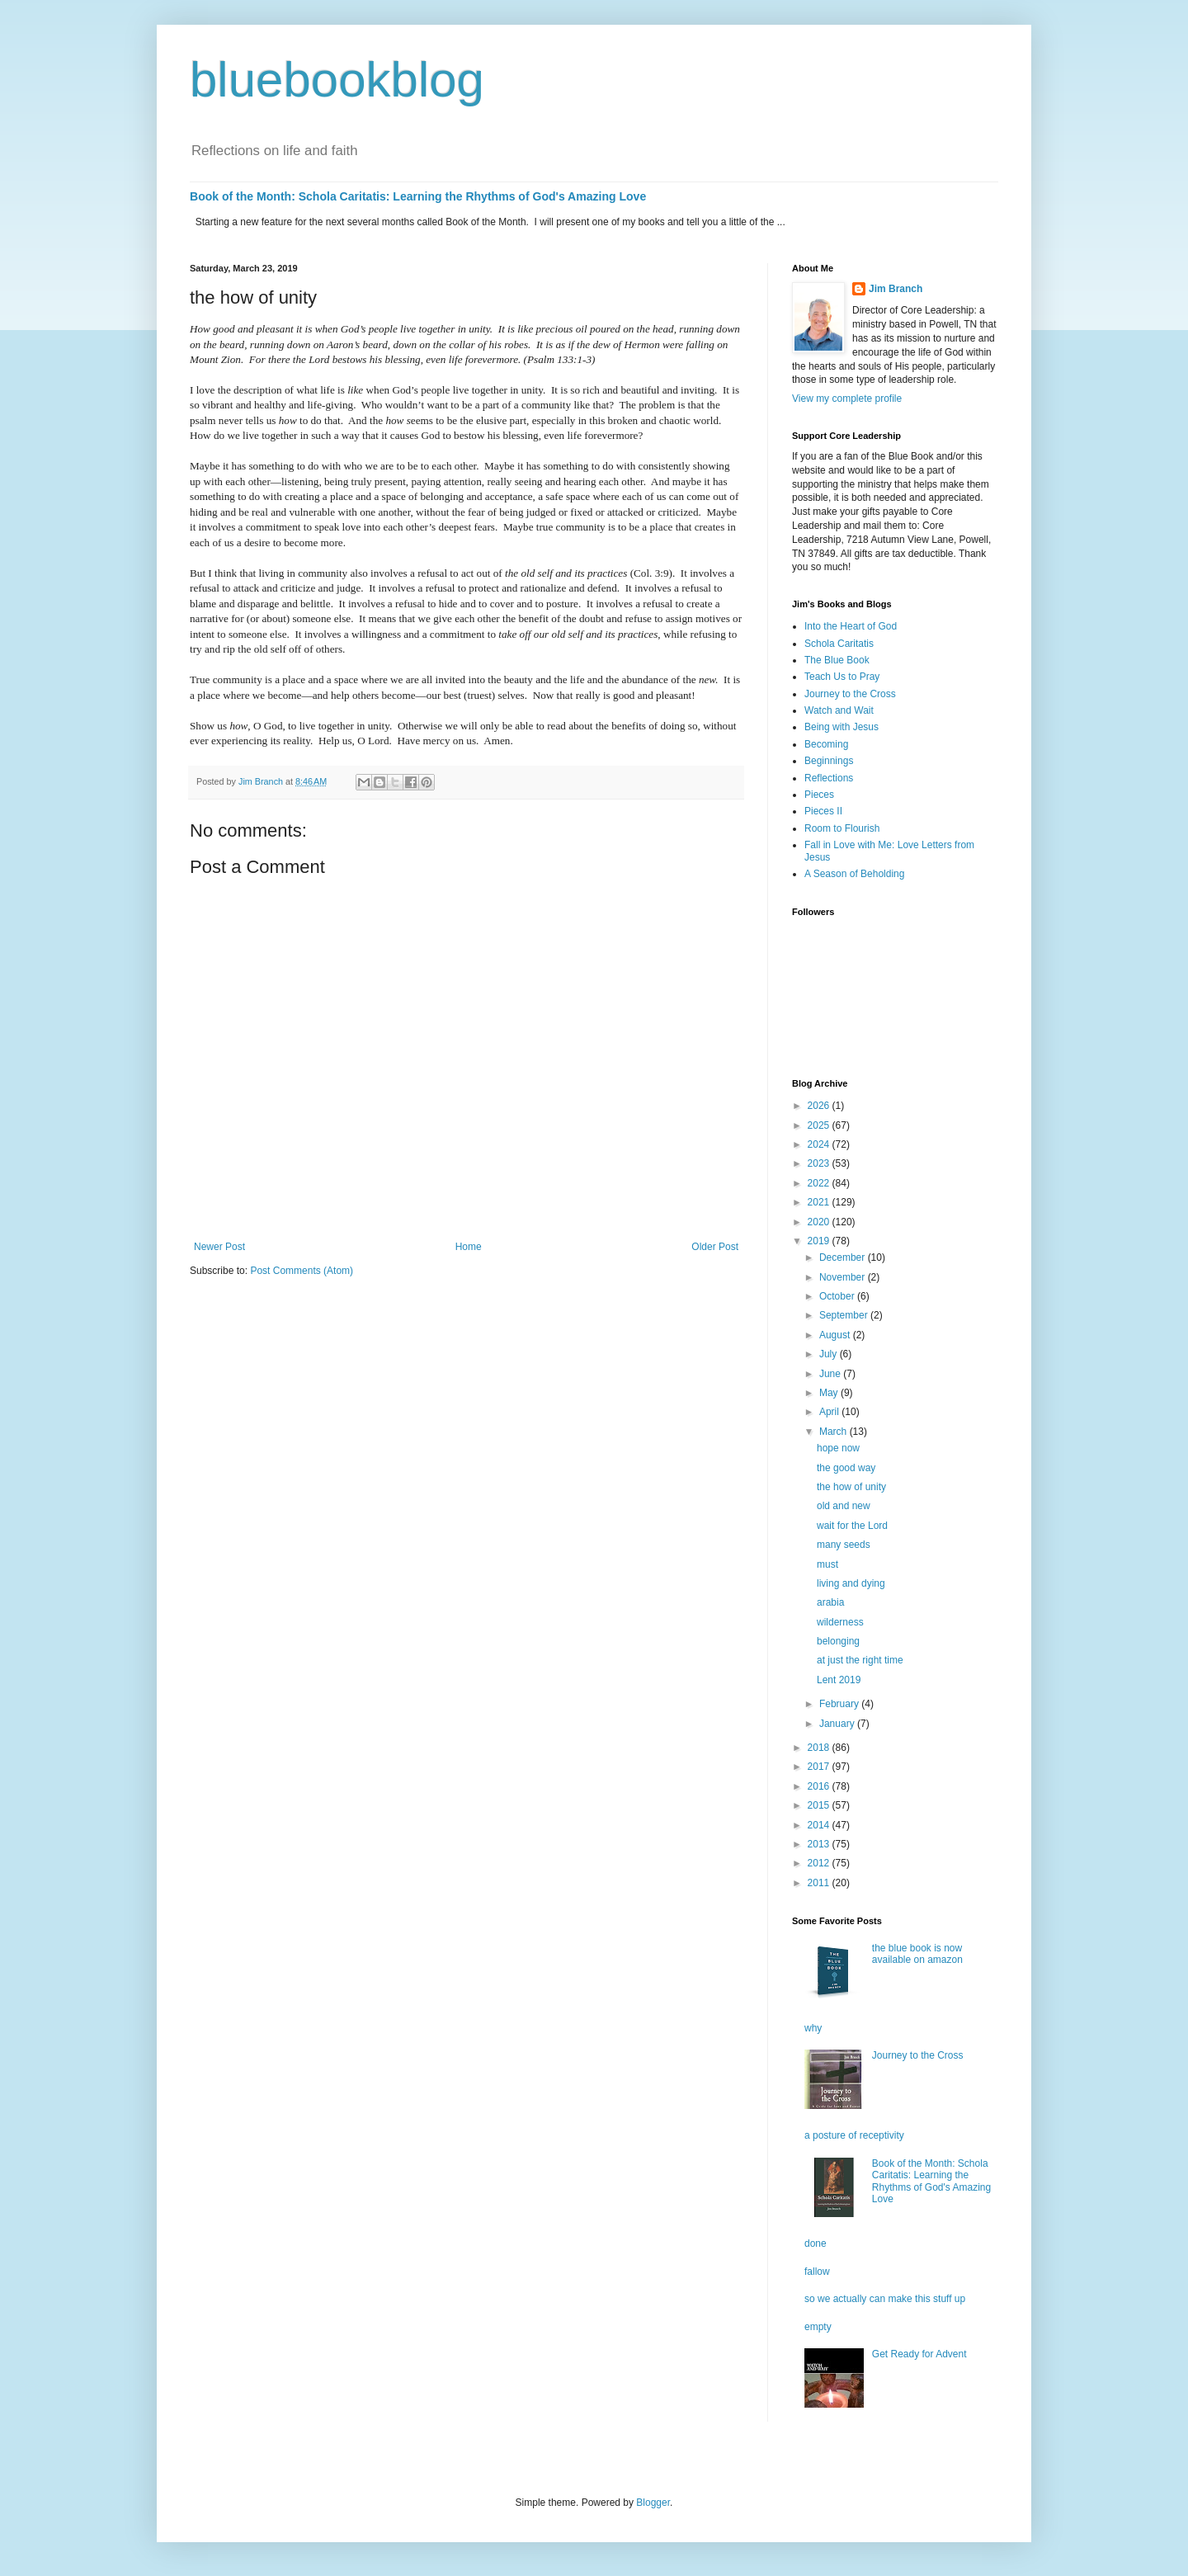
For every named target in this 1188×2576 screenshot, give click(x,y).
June (831, 1374)
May (830, 1393)
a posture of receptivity (854, 2135)
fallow (817, 2271)
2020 (820, 1222)
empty (818, 2327)
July (829, 1354)
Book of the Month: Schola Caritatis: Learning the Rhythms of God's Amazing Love (418, 196)
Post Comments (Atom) (301, 1270)
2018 (820, 1747)
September (844, 1315)
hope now (838, 1448)
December (843, 1257)
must (827, 1564)
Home (468, 1247)
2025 (820, 1125)
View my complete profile (847, 398)
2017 (820, 1766)
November (843, 1277)
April (830, 1412)
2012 (820, 1863)
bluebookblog (337, 79)
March (834, 1431)
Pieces (819, 794)
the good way (846, 1468)
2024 (820, 1144)
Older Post (714, 1247)
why (813, 2028)
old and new (843, 1506)
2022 (820, 1183)
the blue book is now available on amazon (917, 1953)
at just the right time (860, 1660)
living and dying (851, 1583)
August (836, 1335)
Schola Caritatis (839, 643)
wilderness (840, 1622)
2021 (820, 1202)
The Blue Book (837, 660)
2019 (820, 1241)
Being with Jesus (841, 727)
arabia (830, 1602)
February (840, 1704)
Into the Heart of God (850, 626)
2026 (820, 1105)
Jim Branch (895, 289)
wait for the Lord (852, 1525)
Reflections (828, 778)
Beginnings (828, 761)
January (838, 1723)
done (815, 2243)
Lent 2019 (838, 1680)
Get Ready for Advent (919, 2354)
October (838, 1296)
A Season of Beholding (854, 874)
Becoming (826, 744)
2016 (820, 1786)
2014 (820, 1825)
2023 (820, 1163)
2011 (820, 1883)
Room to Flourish (841, 828)
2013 (820, 1844)
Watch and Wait (839, 710)
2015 (820, 1805)
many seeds (843, 1544)
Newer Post (219, 1247)
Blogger (653, 2502)
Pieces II (823, 811)
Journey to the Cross (850, 694)
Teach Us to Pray (841, 676)
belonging (838, 1641)
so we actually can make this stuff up (884, 2299)
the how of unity (851, 1487)
